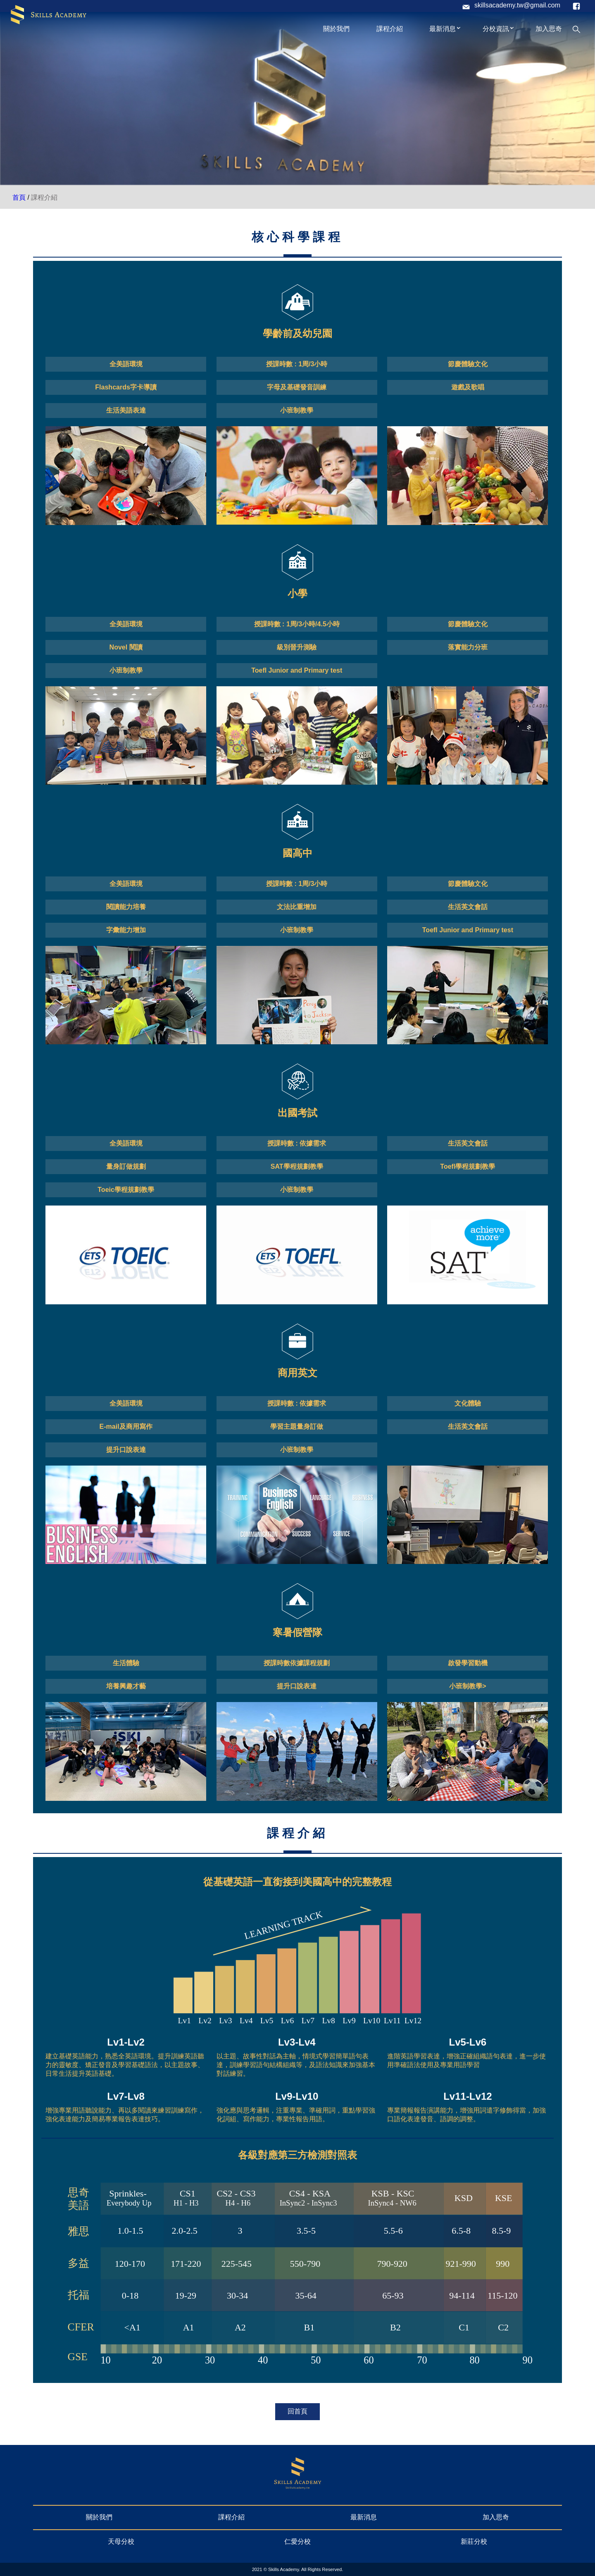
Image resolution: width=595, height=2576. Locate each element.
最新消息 (445, 26)
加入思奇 (549, 28)
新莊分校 (474, 2541)
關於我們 (336, 28)
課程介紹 (389, 28)
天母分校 (121, 2541)
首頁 (19, 197)
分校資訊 (499, 26)
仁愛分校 (297, 2541)
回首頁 (297, 2411)
